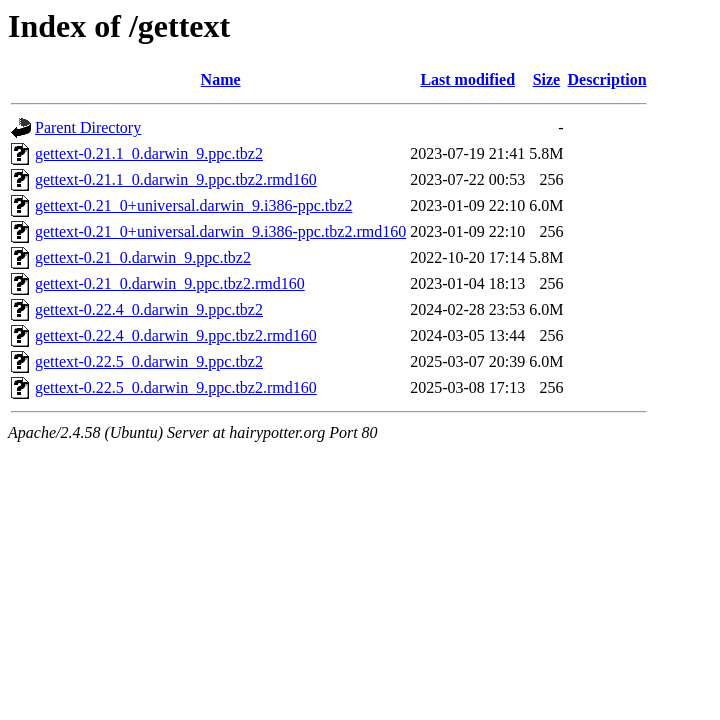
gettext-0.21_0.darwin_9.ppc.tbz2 (143, 257)
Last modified (467, 79)
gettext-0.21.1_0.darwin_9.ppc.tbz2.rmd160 (176, 179)
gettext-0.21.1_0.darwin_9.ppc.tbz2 (149, 153)
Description (607, 79)
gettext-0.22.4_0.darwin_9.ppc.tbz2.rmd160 (176, 335)
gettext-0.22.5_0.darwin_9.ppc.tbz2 (149, 361)
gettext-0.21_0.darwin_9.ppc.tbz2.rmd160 (170, 283)
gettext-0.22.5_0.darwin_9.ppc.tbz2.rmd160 (176, 387)
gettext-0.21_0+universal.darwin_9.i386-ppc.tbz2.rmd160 (220, 231)
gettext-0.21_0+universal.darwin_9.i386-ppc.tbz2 (193, 205)
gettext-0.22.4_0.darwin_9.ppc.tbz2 (149, 309)
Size (547, 79)
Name (221, 79)
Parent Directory (88, 127)
